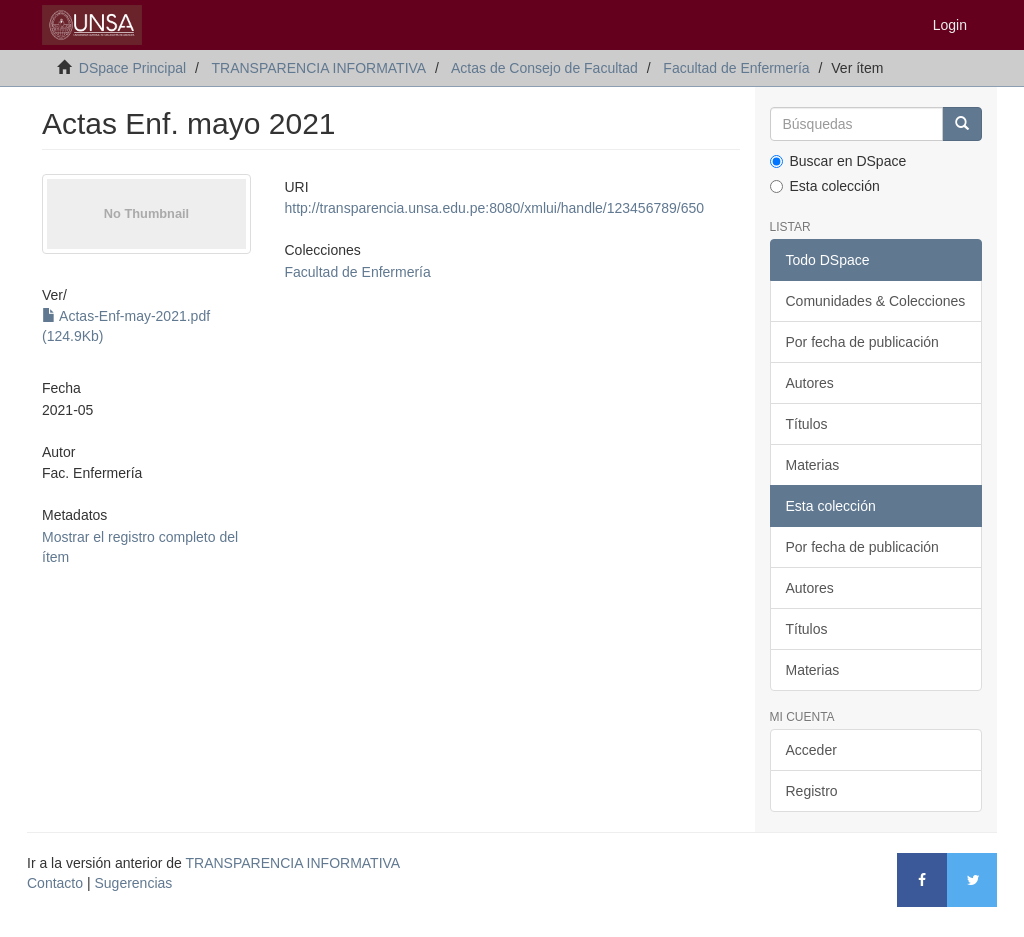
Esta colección (825, 186)
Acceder (811, 750)
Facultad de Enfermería (736, 68)
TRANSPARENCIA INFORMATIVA (318, 68)
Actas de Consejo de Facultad (544, 68)
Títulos (807, 424)
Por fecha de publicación (862, 342)
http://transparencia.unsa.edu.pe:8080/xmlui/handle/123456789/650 (495, 208)
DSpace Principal (132, 68)
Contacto (55, 883)
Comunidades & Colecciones (876, 301)
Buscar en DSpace (838, 161)
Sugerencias (133, 883)
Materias (813, 465)
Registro (812, 791)
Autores (810, 383)
